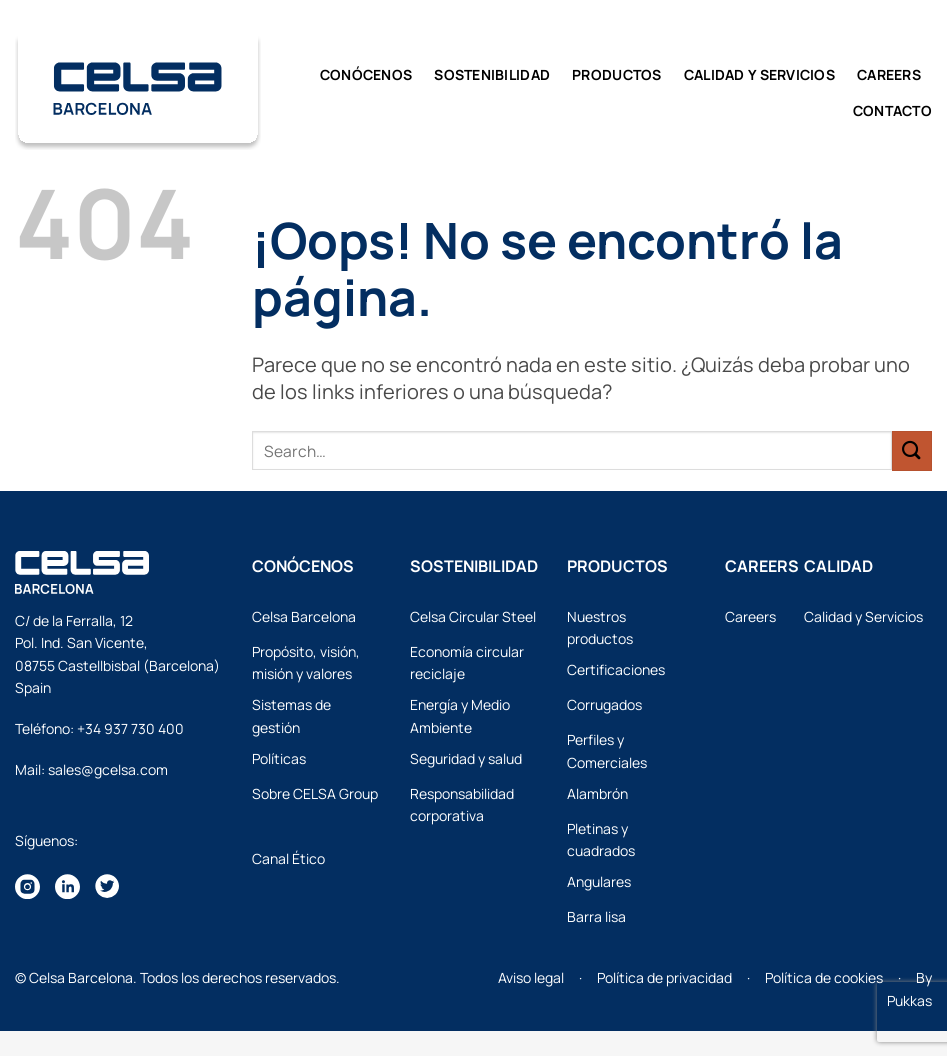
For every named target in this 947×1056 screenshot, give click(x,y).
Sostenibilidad (492, 74)
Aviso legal (531, 977)
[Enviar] (912, 450)
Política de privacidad (664, 977)
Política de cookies (824, 977)
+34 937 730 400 (130, 728)
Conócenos (366, 74)
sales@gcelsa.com (108, 769)
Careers (889, 74)
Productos (617, 74)
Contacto (892, 110)
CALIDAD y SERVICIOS (759, 74)
